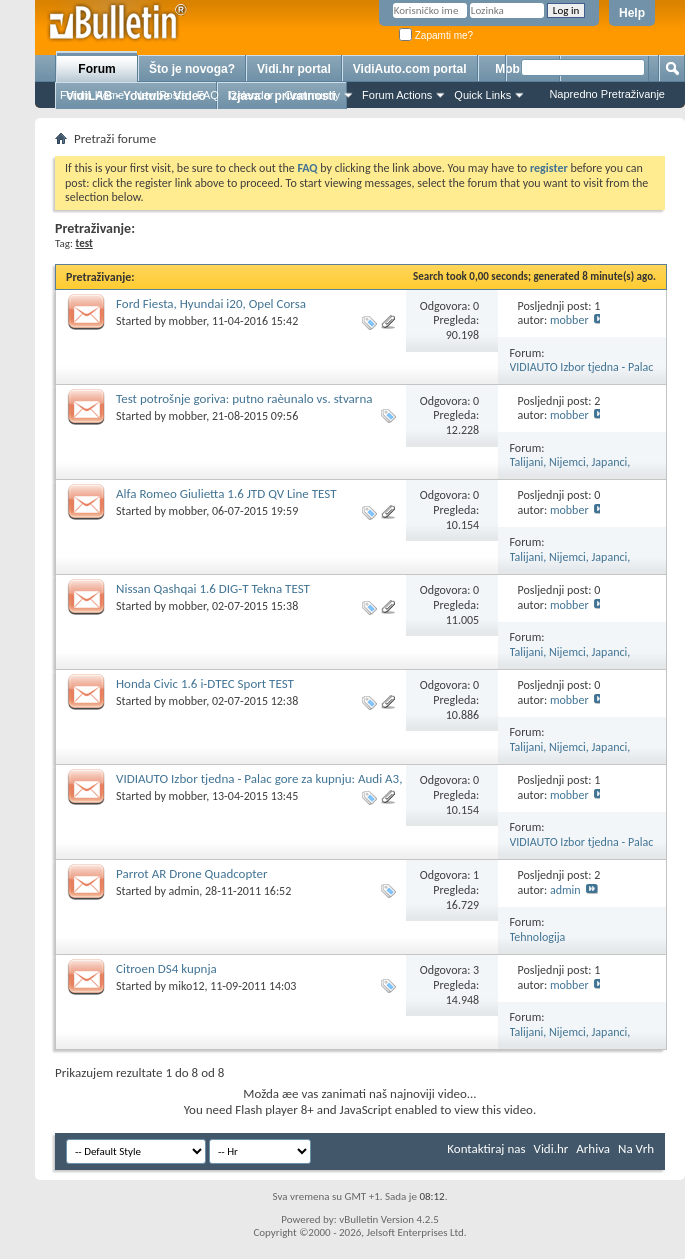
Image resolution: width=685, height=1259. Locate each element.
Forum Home (92, 95)
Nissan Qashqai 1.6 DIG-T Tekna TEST (213, 588)
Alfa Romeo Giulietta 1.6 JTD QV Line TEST (226, 493)
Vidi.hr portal (294, 69)
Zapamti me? (436, 35)
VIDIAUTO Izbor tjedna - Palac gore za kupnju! (582, 374)
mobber (188, 321)
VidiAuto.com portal (410, 69)
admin (184, 891)
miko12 (187, 986)
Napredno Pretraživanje (607, 94)
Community (312, 95)
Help (632, 13)
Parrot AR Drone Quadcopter (191, 873)
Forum (96, 69)
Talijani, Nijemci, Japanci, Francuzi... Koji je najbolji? (573, 469)
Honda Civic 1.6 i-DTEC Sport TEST (205, 683)
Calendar (251, 95)
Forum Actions (397, 95)
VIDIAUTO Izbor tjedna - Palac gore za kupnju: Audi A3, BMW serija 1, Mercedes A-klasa (259, 786)
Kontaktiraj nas (486, 1148)
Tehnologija (538, 937)
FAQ (208, 95)
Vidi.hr (551, 1148)
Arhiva (593, 1148)
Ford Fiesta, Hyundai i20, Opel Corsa (211, 303)
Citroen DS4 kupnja (166, 968)
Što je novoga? (192, 69)
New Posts (160, 95)
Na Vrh (636, 1148)
